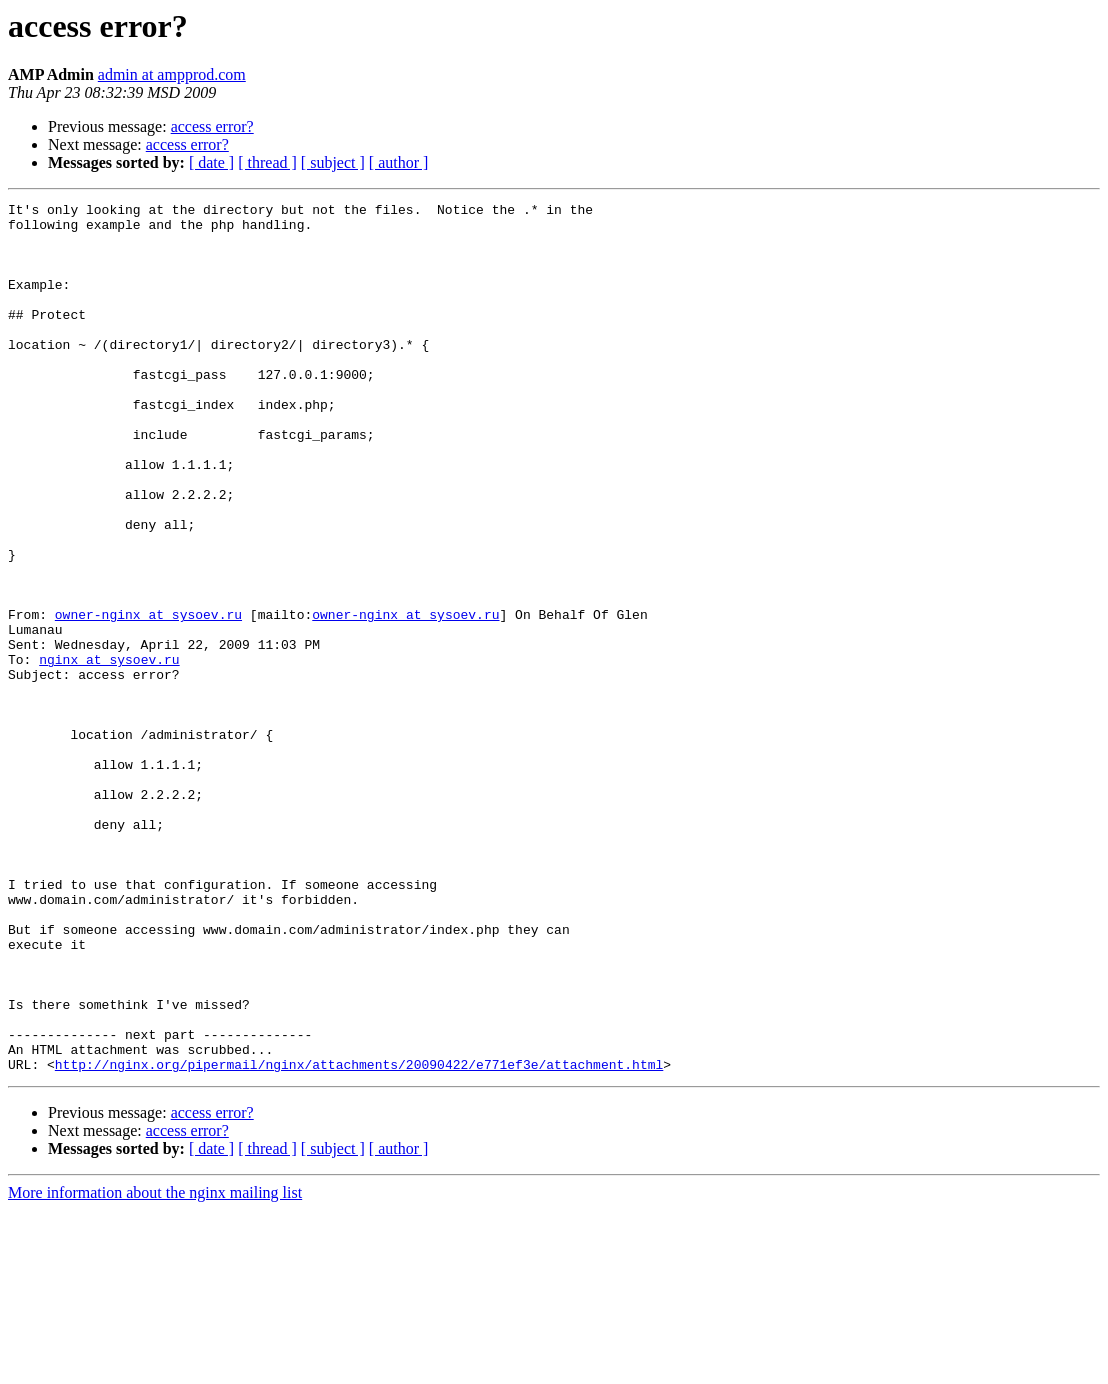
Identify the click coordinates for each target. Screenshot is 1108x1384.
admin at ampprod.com (172, 74)
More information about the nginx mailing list (155, 1366)
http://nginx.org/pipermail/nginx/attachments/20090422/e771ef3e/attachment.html (359, 1238)
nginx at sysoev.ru (109, 752)
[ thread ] (267, 162)
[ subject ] (333, 162)
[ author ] (399, 162)
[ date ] (211, 162)
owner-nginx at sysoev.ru (148, 698)
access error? (212, 126)
